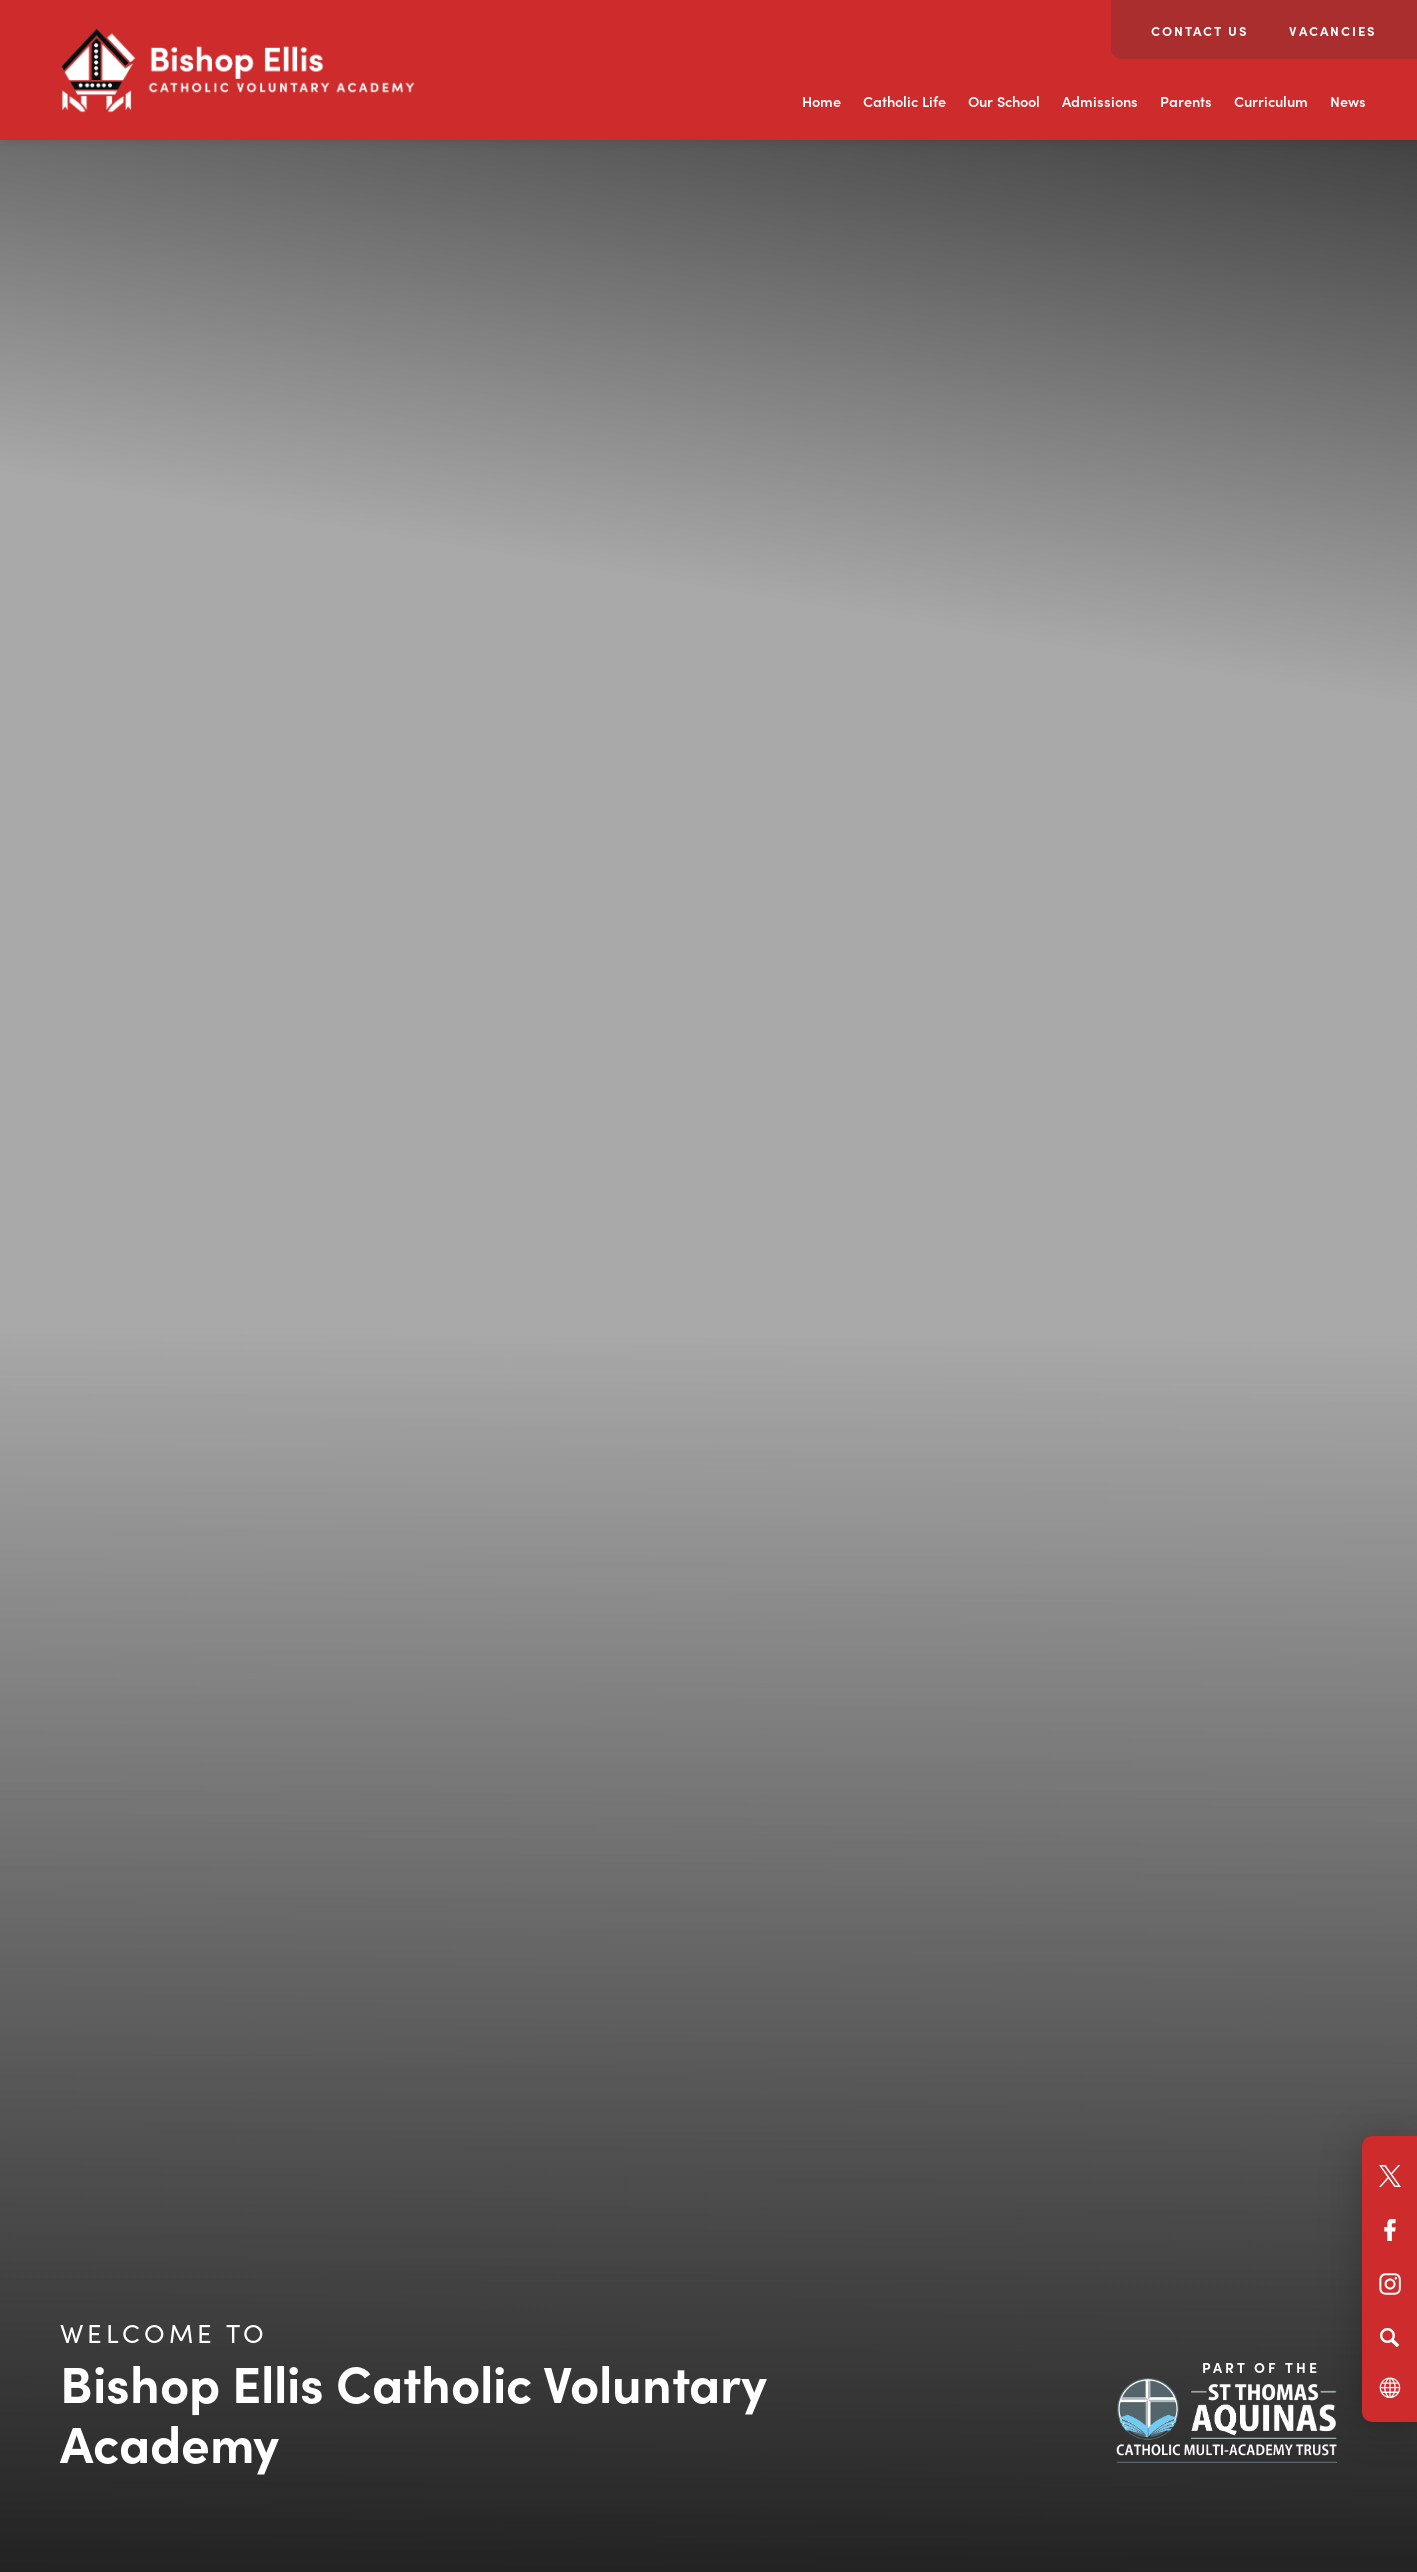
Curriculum (1271, 101)
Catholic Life (904, 101)
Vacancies (1333, 30)
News (1348, 101)
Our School (1004, 101)
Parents (1186, 101)
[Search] (1389, 2337)
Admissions (1100, 101)
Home (821, 101)
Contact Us (1200, 30)
